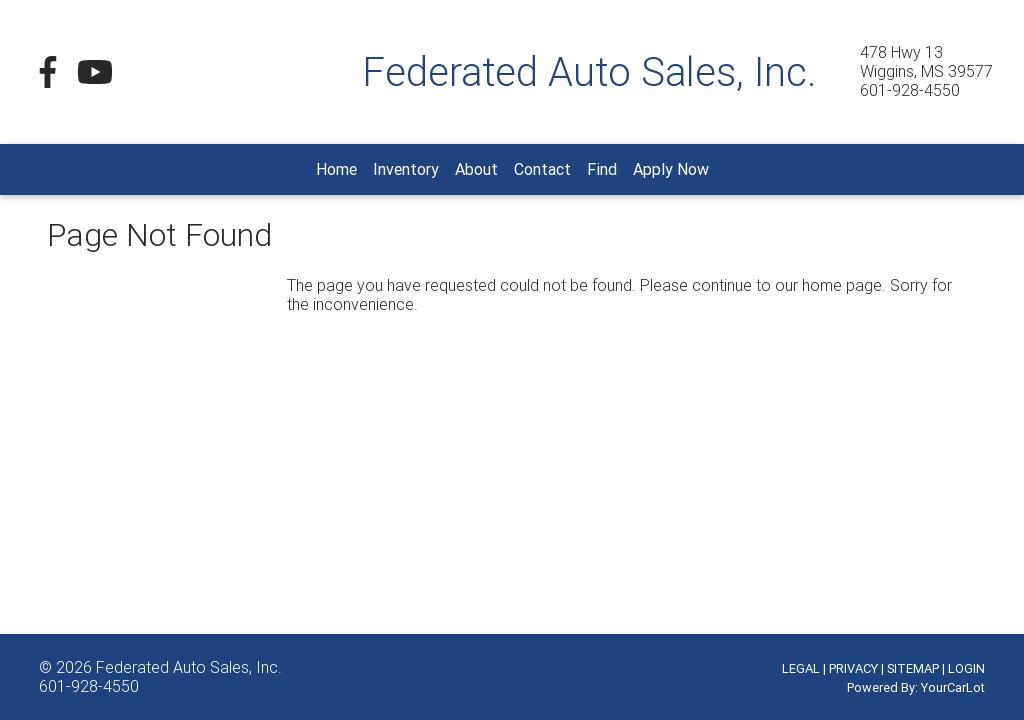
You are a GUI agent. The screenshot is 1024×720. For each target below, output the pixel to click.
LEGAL (801, 668)
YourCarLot (953, 687)
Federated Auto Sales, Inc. (189, 667)
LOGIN (966, 668)
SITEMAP (913, 668)
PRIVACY (853, 668)
